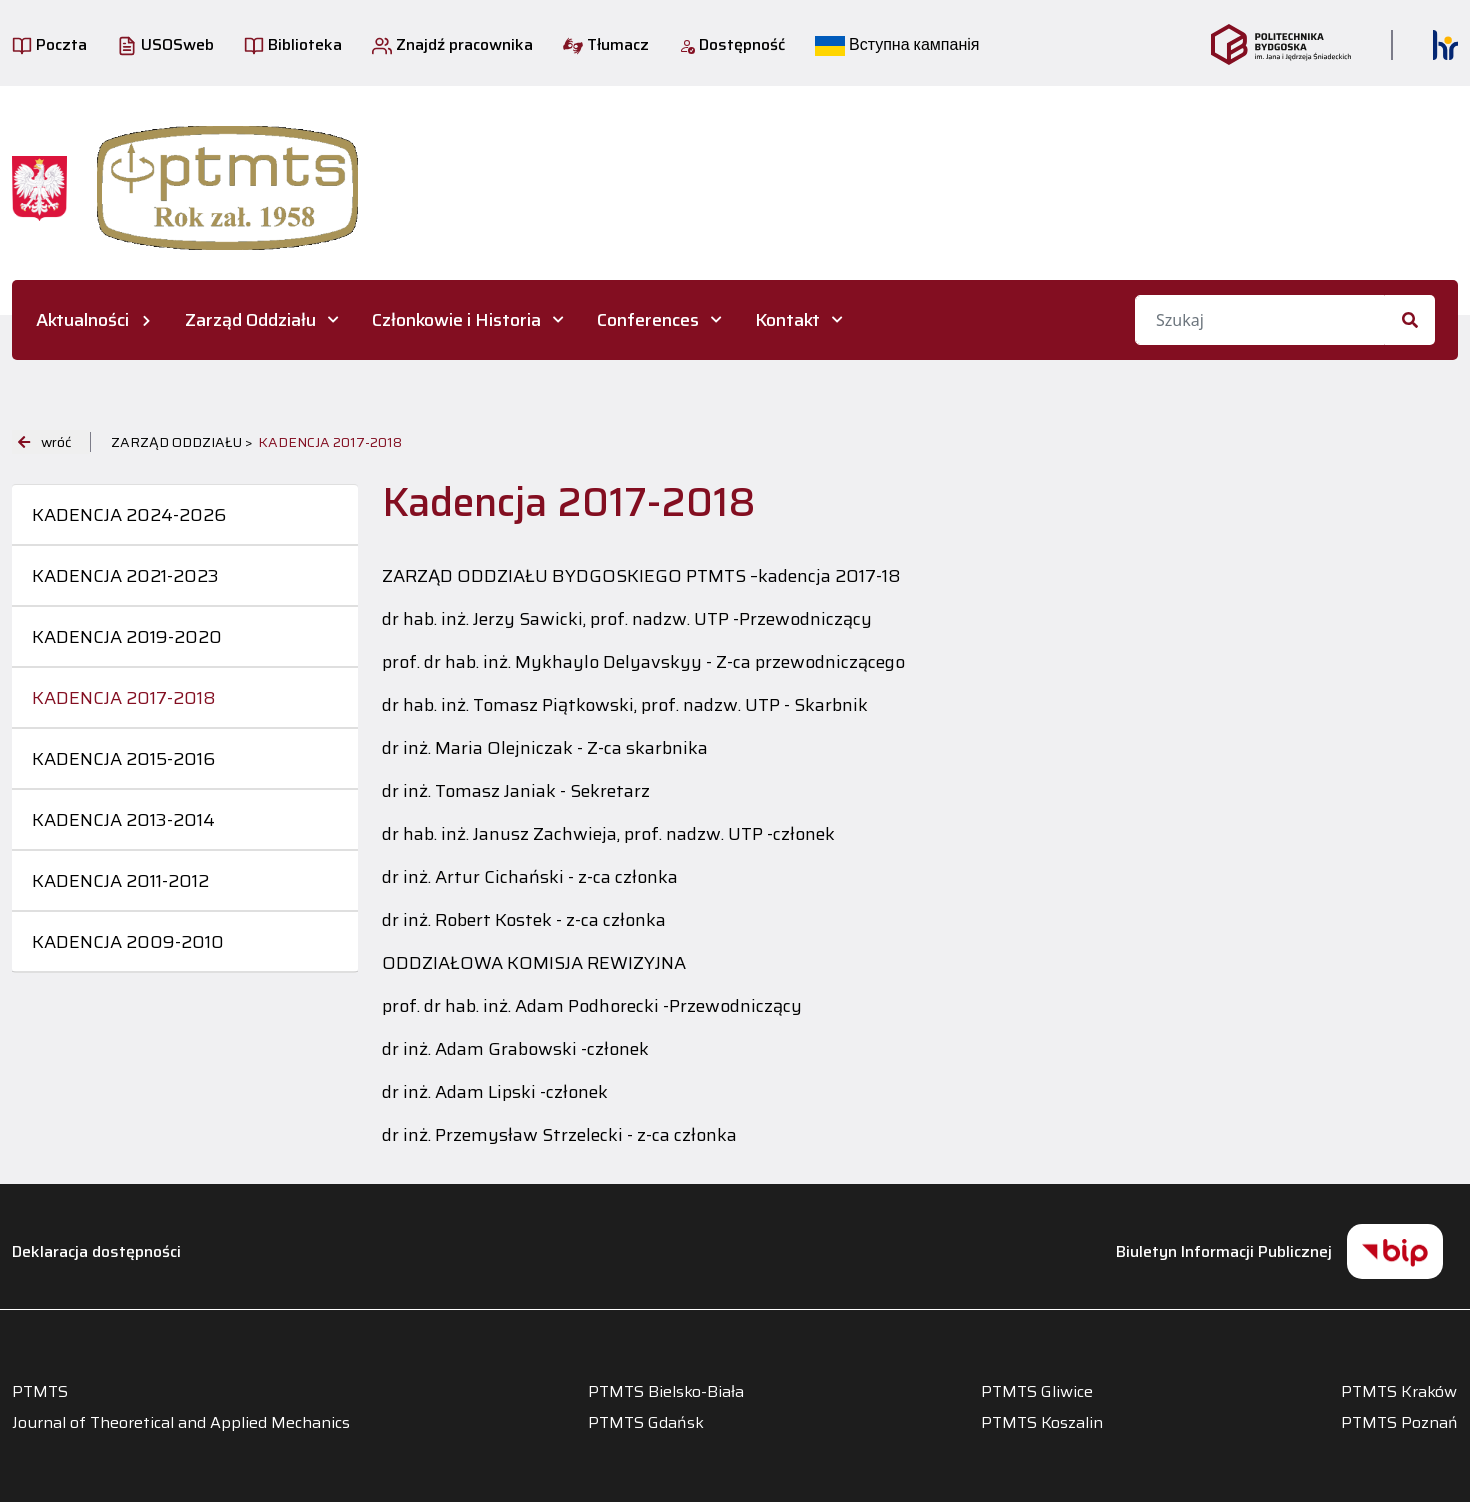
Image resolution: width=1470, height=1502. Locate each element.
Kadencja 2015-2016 (123, 759)
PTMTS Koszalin (1042, 1423)
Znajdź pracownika (452, 44)
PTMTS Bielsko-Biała (666, 1392)
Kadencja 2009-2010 (128, 942)
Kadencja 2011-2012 (120, 881)
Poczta (49, 44)
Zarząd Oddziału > (182, 442)
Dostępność (732, 44)
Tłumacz (606, 44)
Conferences (648, 320)
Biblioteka (293, 44)
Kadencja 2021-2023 (125, 576)
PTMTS (40, 1392)
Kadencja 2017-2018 (124, 698)
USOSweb (165, 44)
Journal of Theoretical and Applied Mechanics (181, 1423)
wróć (44, 442)
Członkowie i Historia (456, 320)
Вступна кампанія (897, 44)
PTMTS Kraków (1399, 1392)
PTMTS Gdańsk (646, 1423)
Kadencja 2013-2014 (123, 820)
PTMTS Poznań (1399, 1423)
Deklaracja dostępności (96, 1251)
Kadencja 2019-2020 (127, 637)
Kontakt (787, 320)
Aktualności (82, 320)
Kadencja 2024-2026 (129, 515)
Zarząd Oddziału (250, 320)
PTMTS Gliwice (1037, 1392)
